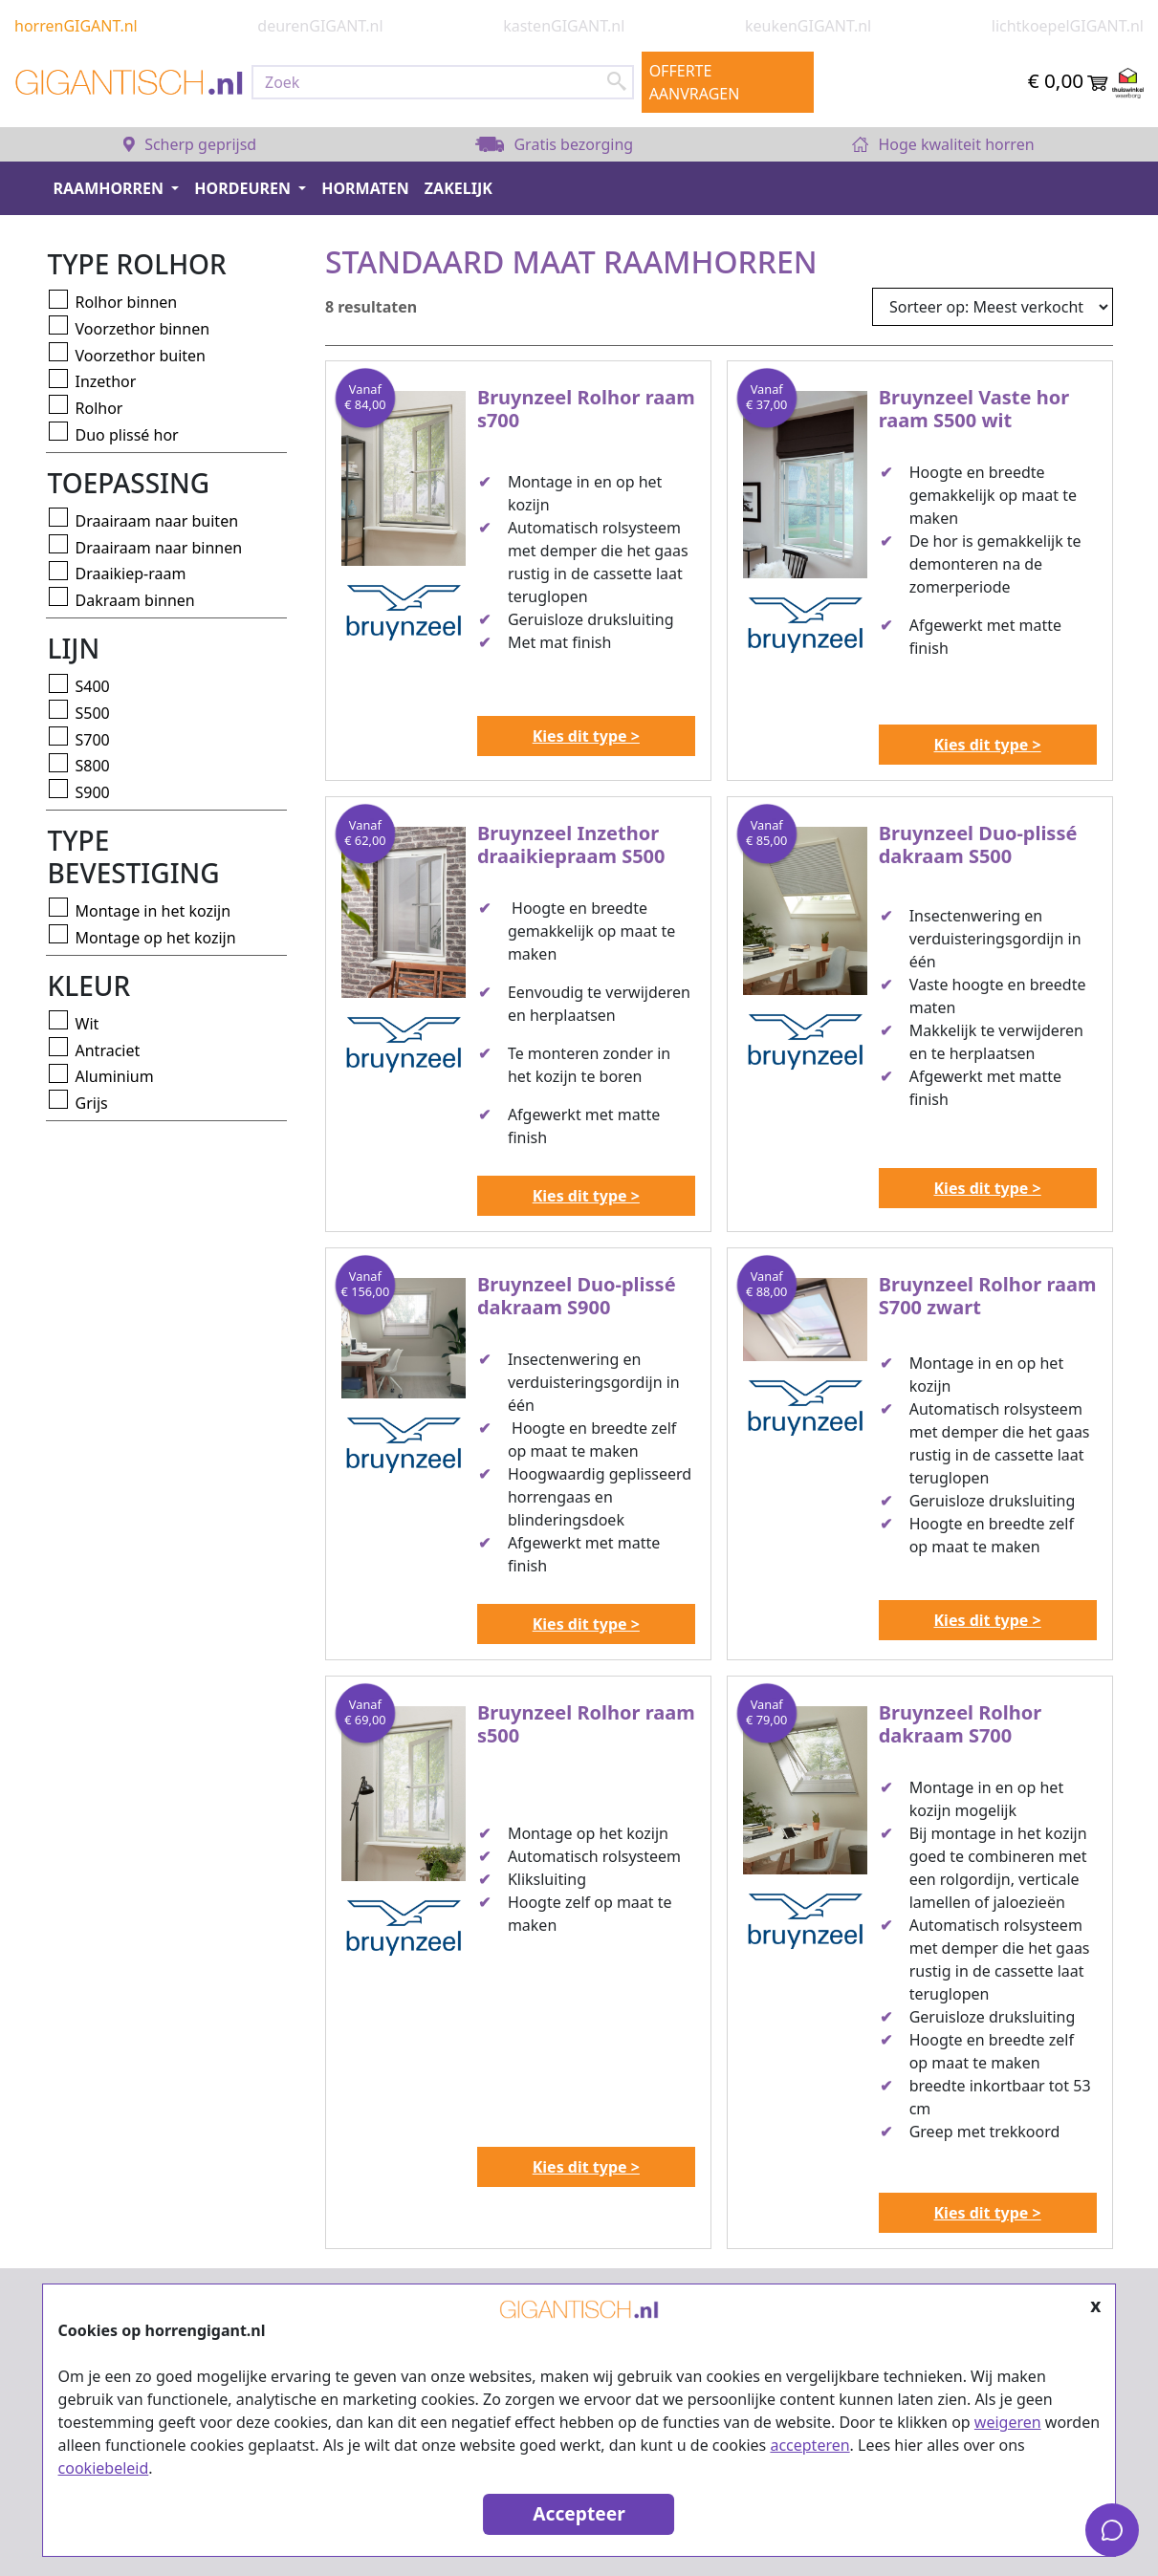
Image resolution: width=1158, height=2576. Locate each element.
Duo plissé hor (127, 434)
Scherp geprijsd (189, 144)
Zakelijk (458, 188)
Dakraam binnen (135, 600)
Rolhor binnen (127, 302)
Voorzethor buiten (141, 355)
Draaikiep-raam (131, 573)
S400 (93, 686)
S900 (93, 792)
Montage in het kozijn (153, 910)
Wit (87, 1023)
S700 (93, 739)
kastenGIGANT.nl (563, 25)
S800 (93, 765)
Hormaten (365, 188)
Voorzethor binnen (143, 328)
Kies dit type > (586, 736)
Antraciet (108, 1050)
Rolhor (99, 408)
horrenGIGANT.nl (76, 25)
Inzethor (106, 381)
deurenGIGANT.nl (319, 25)
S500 (93, 713)
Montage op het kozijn (156, 937)
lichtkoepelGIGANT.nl (1068, 25)
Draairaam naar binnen (159, 547)
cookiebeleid (103, 2468)
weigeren (1007, 2422)
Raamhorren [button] (111, 188)
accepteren (809, 2445)
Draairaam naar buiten (157, 520)
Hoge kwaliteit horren (943, 144)
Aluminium (115, 1076)
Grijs (92, 1103)
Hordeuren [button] (244, 188)
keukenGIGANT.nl (808, 25)
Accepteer (578, 2513)
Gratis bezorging (554, 144)
